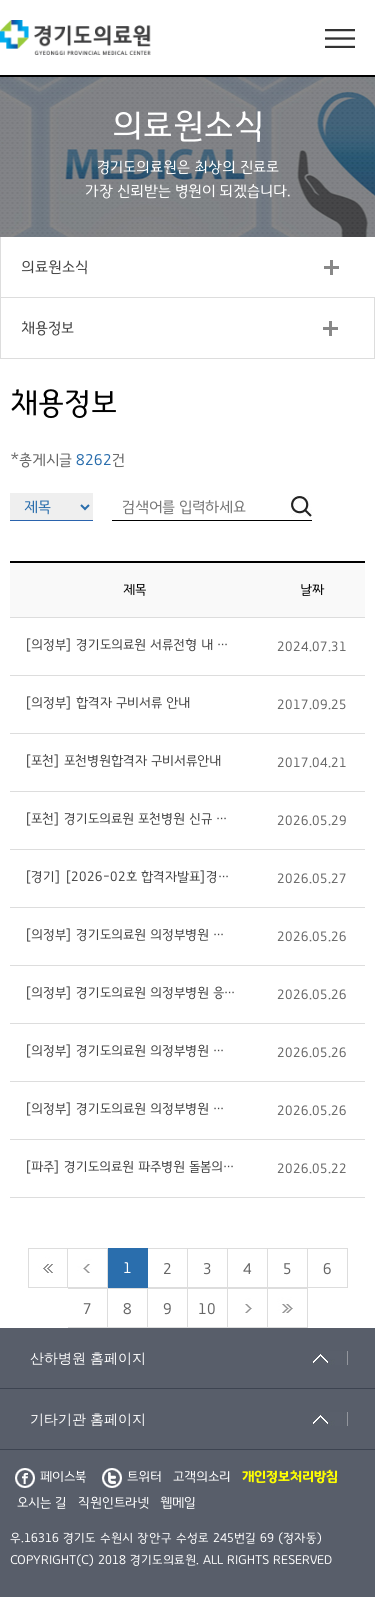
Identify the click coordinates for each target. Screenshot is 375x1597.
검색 (364, 1264)
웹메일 (178, 1503)
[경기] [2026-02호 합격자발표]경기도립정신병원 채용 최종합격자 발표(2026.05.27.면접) (130, 877)
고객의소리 (202, 1477)
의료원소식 (54, 267)
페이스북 (50, 1477)
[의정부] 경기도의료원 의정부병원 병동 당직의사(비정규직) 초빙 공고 (130, 935)
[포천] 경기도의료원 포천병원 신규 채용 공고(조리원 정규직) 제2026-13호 (130, 819)
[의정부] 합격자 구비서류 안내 (107, 703)
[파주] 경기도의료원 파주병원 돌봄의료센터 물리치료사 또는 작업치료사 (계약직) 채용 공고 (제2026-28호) (130, 1167)
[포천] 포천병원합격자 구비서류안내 (123, 761)
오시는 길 (42, 1503)
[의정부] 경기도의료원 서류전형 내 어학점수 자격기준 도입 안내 (130, 645)
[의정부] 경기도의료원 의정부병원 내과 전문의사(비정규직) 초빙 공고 (130, 1109)
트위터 (132, 1477)
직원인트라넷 (113, 1503)
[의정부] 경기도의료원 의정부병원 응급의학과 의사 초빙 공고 (130, 993)
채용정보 (47, 328)
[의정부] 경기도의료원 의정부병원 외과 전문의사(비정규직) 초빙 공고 (130, 1051)
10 (207, 1309)
